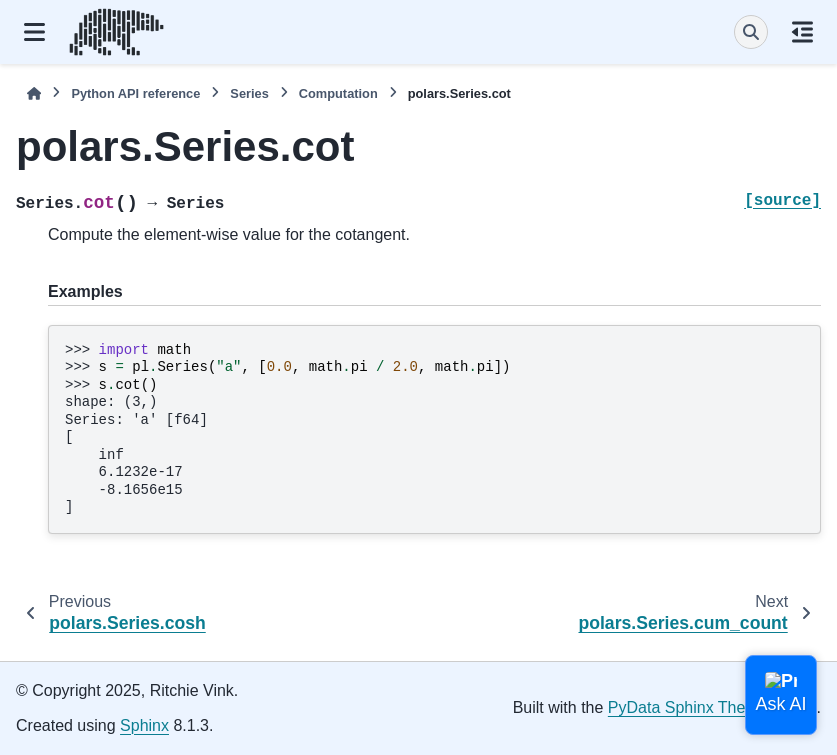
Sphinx (144, 725)
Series (249, 93)
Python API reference (135, 93)
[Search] (751, 32)
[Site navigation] (34, 32)
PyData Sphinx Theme (688, 707)
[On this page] (802, 32)
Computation (338, 93)
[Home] (34, 93)
